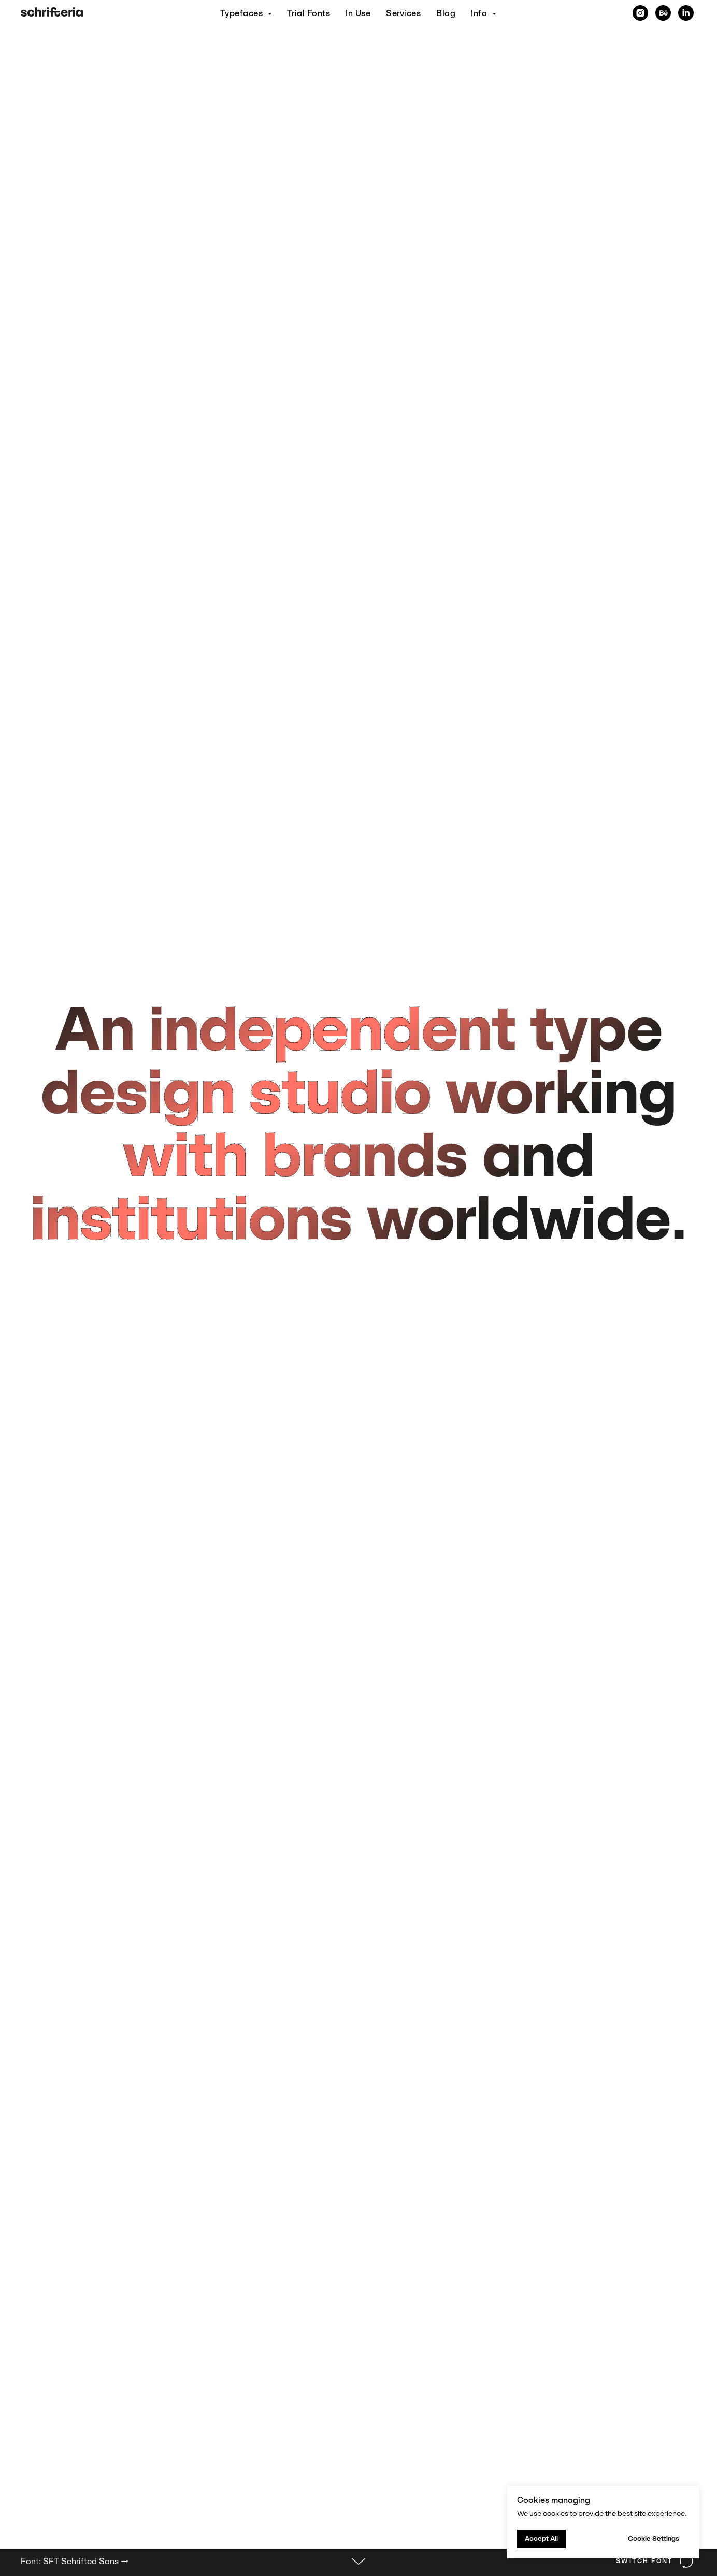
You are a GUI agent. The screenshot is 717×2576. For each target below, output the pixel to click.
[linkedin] (686, 13)
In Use (358, 13)
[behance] (663, 13)
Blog (445, 13)
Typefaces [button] (242, 13)
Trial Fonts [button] (309, 13)
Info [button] (480, 13)
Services (403, 13)
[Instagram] (640, 13)
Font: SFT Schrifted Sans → (74, 2561)
